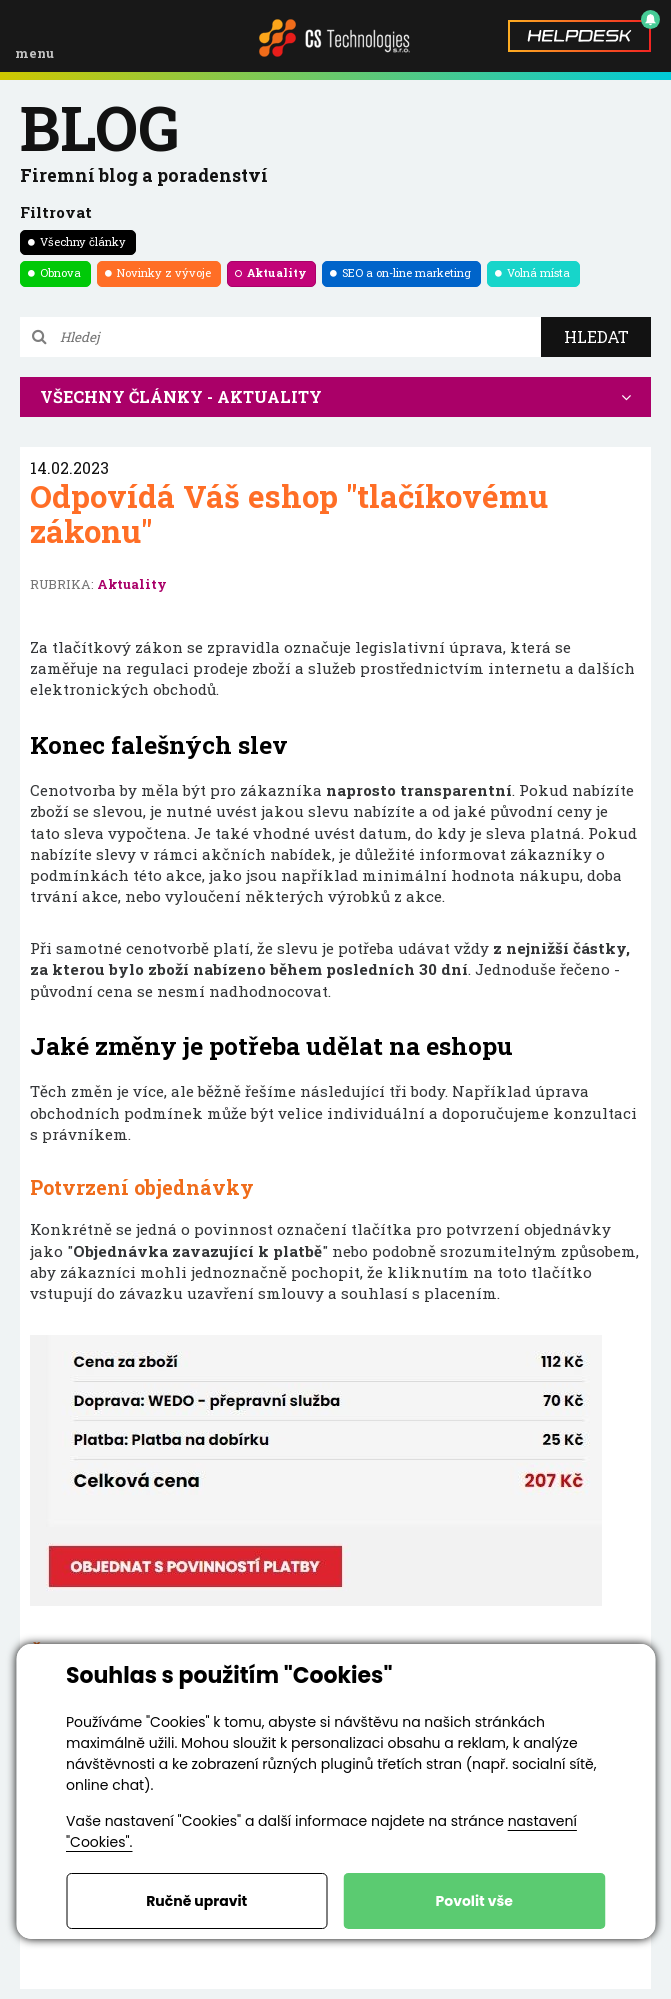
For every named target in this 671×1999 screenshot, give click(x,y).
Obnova (60, 272)
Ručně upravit (196, 1901)
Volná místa (538, 272)
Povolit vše (474, 1901)
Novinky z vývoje (164, 272)
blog (99, 127)
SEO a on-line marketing (406, 272)
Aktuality (276, 272)
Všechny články (83, 241)
